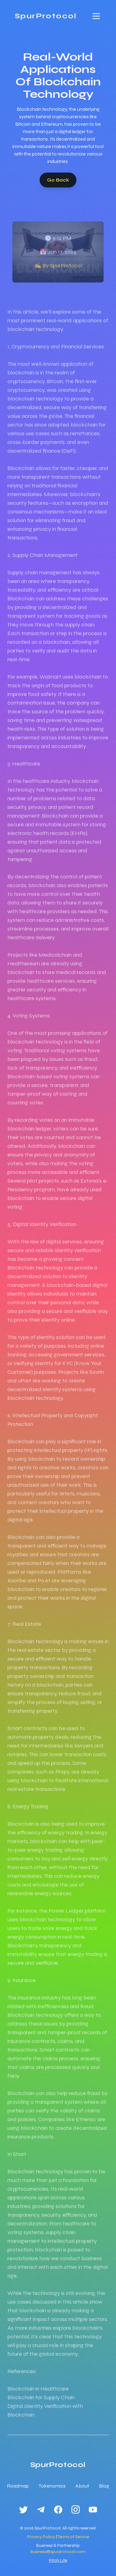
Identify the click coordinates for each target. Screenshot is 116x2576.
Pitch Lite (58, 2560)
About (82, 2486)
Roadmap (18, 2486)
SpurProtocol (46, 15)
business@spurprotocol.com (58, 2551)
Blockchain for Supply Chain (41, 2406)
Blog (104, 2486)
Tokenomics (52, 2486)
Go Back (58, 180)
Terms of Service (73, 2536)
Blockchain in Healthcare (38, 2397)
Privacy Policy (41, 2536)
